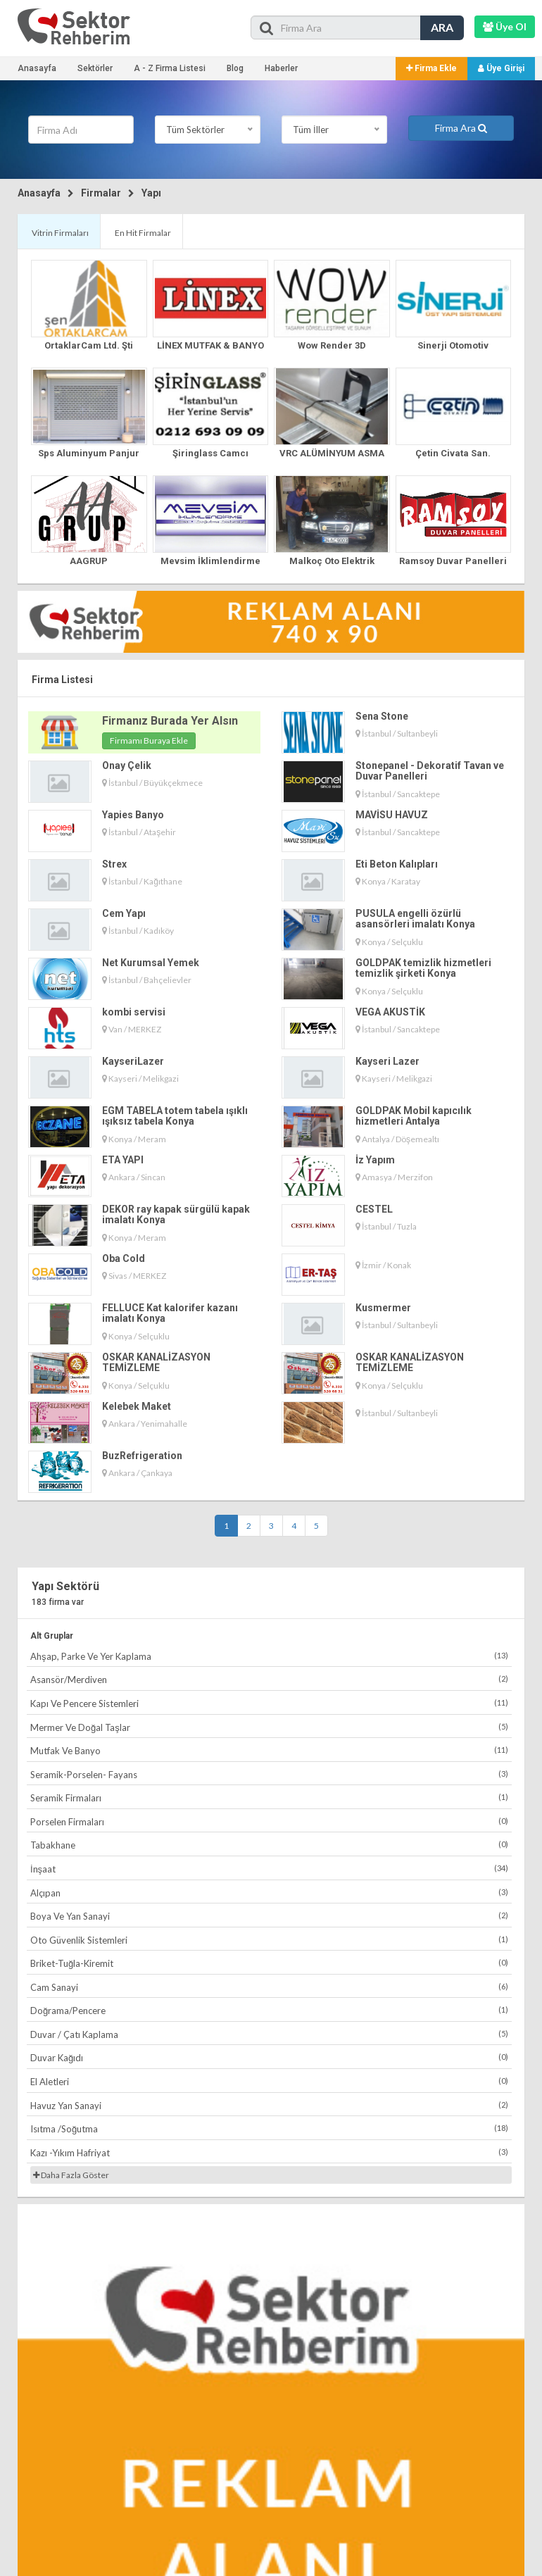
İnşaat (269, 1869)
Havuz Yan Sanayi (269, 2105)
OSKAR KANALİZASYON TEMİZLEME (156, 1362)
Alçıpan (269, 1893)
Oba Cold (123, 1258)
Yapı (151, 193)
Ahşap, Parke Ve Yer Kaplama (269, 1656)
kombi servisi (133, 1012)
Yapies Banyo (133, 814)
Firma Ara (461, 128)
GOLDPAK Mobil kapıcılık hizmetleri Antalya (413, 1116)
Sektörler (95, 68)
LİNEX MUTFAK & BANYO (210, 345)
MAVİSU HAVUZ (391, 814)
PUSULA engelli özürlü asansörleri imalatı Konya (415, 919)
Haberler (281, 68)
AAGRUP (89, 561)
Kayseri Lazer (387, 1061)
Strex (114, 864)
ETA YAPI (123, 1159)
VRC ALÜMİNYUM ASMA (331, 453)
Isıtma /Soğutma (269, 2128)
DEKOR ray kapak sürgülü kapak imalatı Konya (176, 1214)
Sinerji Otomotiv (453, 345)
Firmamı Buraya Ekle (149, 740)
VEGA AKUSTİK (390, 1012)
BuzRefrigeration (142, 1455)
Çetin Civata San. (453, 453)
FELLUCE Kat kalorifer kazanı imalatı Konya (170, 1313)
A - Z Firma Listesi (170, 68)
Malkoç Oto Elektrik (331, 561)
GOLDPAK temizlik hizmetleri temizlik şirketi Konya (423, 968)
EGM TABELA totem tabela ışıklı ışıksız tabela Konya (175, 1116)
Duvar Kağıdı (269, 2057)
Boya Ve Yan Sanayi (269, 1916)
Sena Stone (381, 716)
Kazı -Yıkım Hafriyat (269, 2152)
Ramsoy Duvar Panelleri (453, 561)
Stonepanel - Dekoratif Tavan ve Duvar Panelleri (429, 771)
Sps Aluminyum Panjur (88, 453)
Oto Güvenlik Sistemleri (269, 1940)
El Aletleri (269, 2081)
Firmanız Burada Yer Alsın (170, 720)
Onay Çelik (126, 765)
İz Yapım (375, 1159)
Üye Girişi (501, 68)
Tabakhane (269, 1845)
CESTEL (374, 1209)
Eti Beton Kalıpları (396, 864)
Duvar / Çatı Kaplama (269, 2034)
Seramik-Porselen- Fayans (269, 1774)
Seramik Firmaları (269, 1797)
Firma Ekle (431, 68)
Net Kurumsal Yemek (150, 962)
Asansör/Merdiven (269, 1679)
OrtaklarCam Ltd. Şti (88, 345)
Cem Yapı (124, 913)
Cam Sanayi (269, 1987)
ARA (442, 27)
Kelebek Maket (136, 1406)
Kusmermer (383, 1307)
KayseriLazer (133, 1061)
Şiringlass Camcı (210, 453)
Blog (235, 68)
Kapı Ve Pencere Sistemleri (269, 1703)
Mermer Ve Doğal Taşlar (269, 1727)
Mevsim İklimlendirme (210, 561)
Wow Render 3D (332, 345)
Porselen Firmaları (269, 1821)
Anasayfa (37, 68)
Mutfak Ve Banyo (269, 1750)
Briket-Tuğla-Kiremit (269, 1963)
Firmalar (101, 193)
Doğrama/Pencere (269, 2010)
